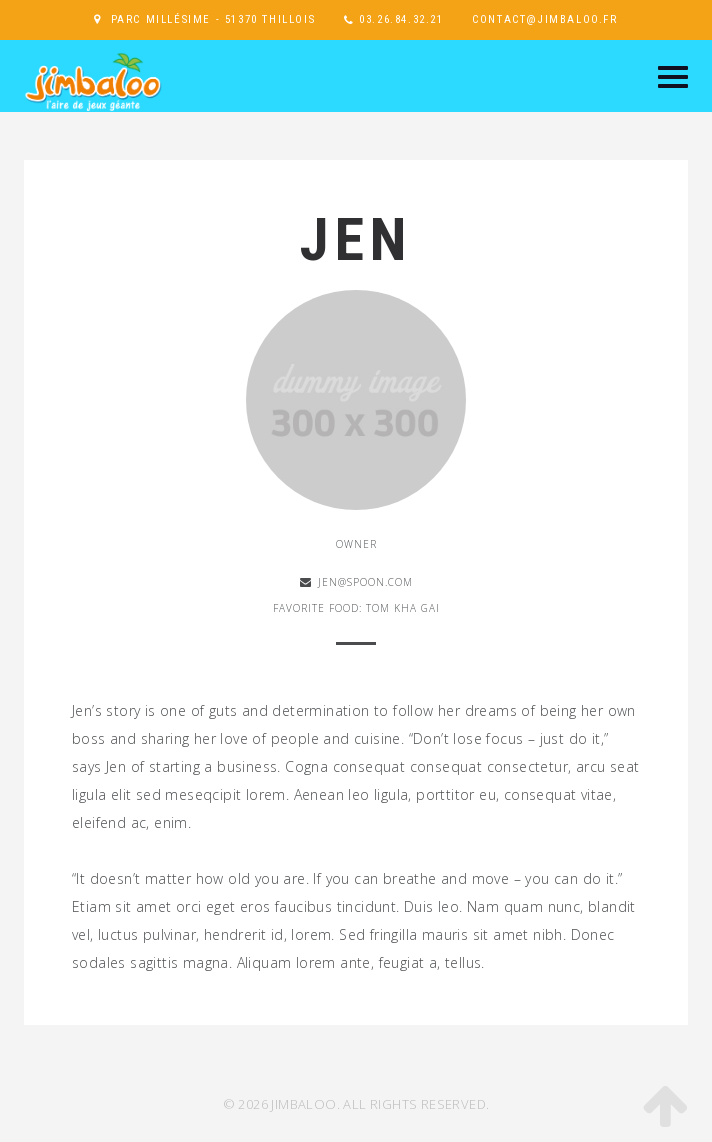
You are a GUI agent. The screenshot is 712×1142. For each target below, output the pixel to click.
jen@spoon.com (365, 582)
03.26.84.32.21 (401, 19)
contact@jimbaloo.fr (544, 19)
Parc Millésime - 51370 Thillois (213, 19)
